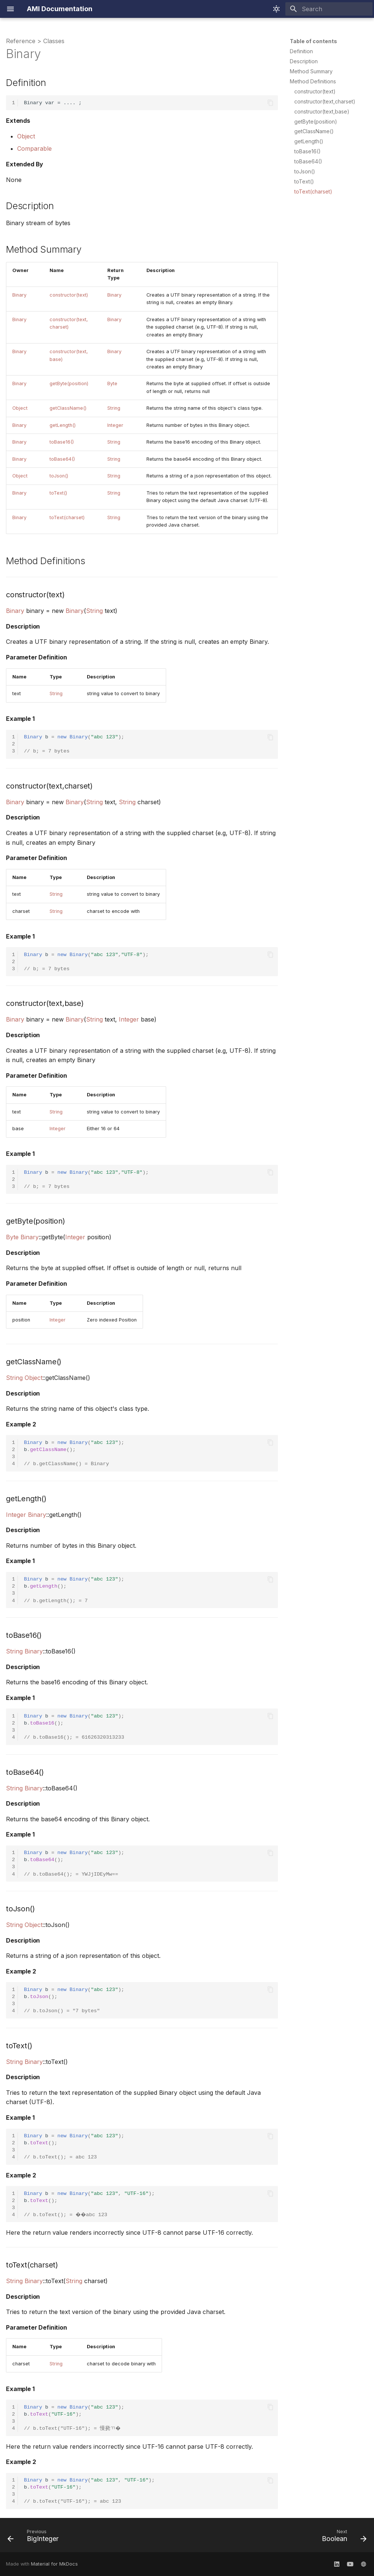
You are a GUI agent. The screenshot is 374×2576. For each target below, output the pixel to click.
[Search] (329, 9)
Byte (112, 383)
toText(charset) (67, 517)
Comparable (34, 148)
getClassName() (68, 408)
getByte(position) (69, 383)
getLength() (63, 425)
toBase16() (62, 442)
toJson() (59, 476)
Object (26, 136)
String (113, 408)
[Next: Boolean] (342, 2537)
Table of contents (313, 41)
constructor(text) (69, 295)
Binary (19, 295)
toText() (58, 493)
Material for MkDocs (54, 2564)
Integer (115, 425)
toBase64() (62, 459)
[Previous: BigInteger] (35, 2537)
